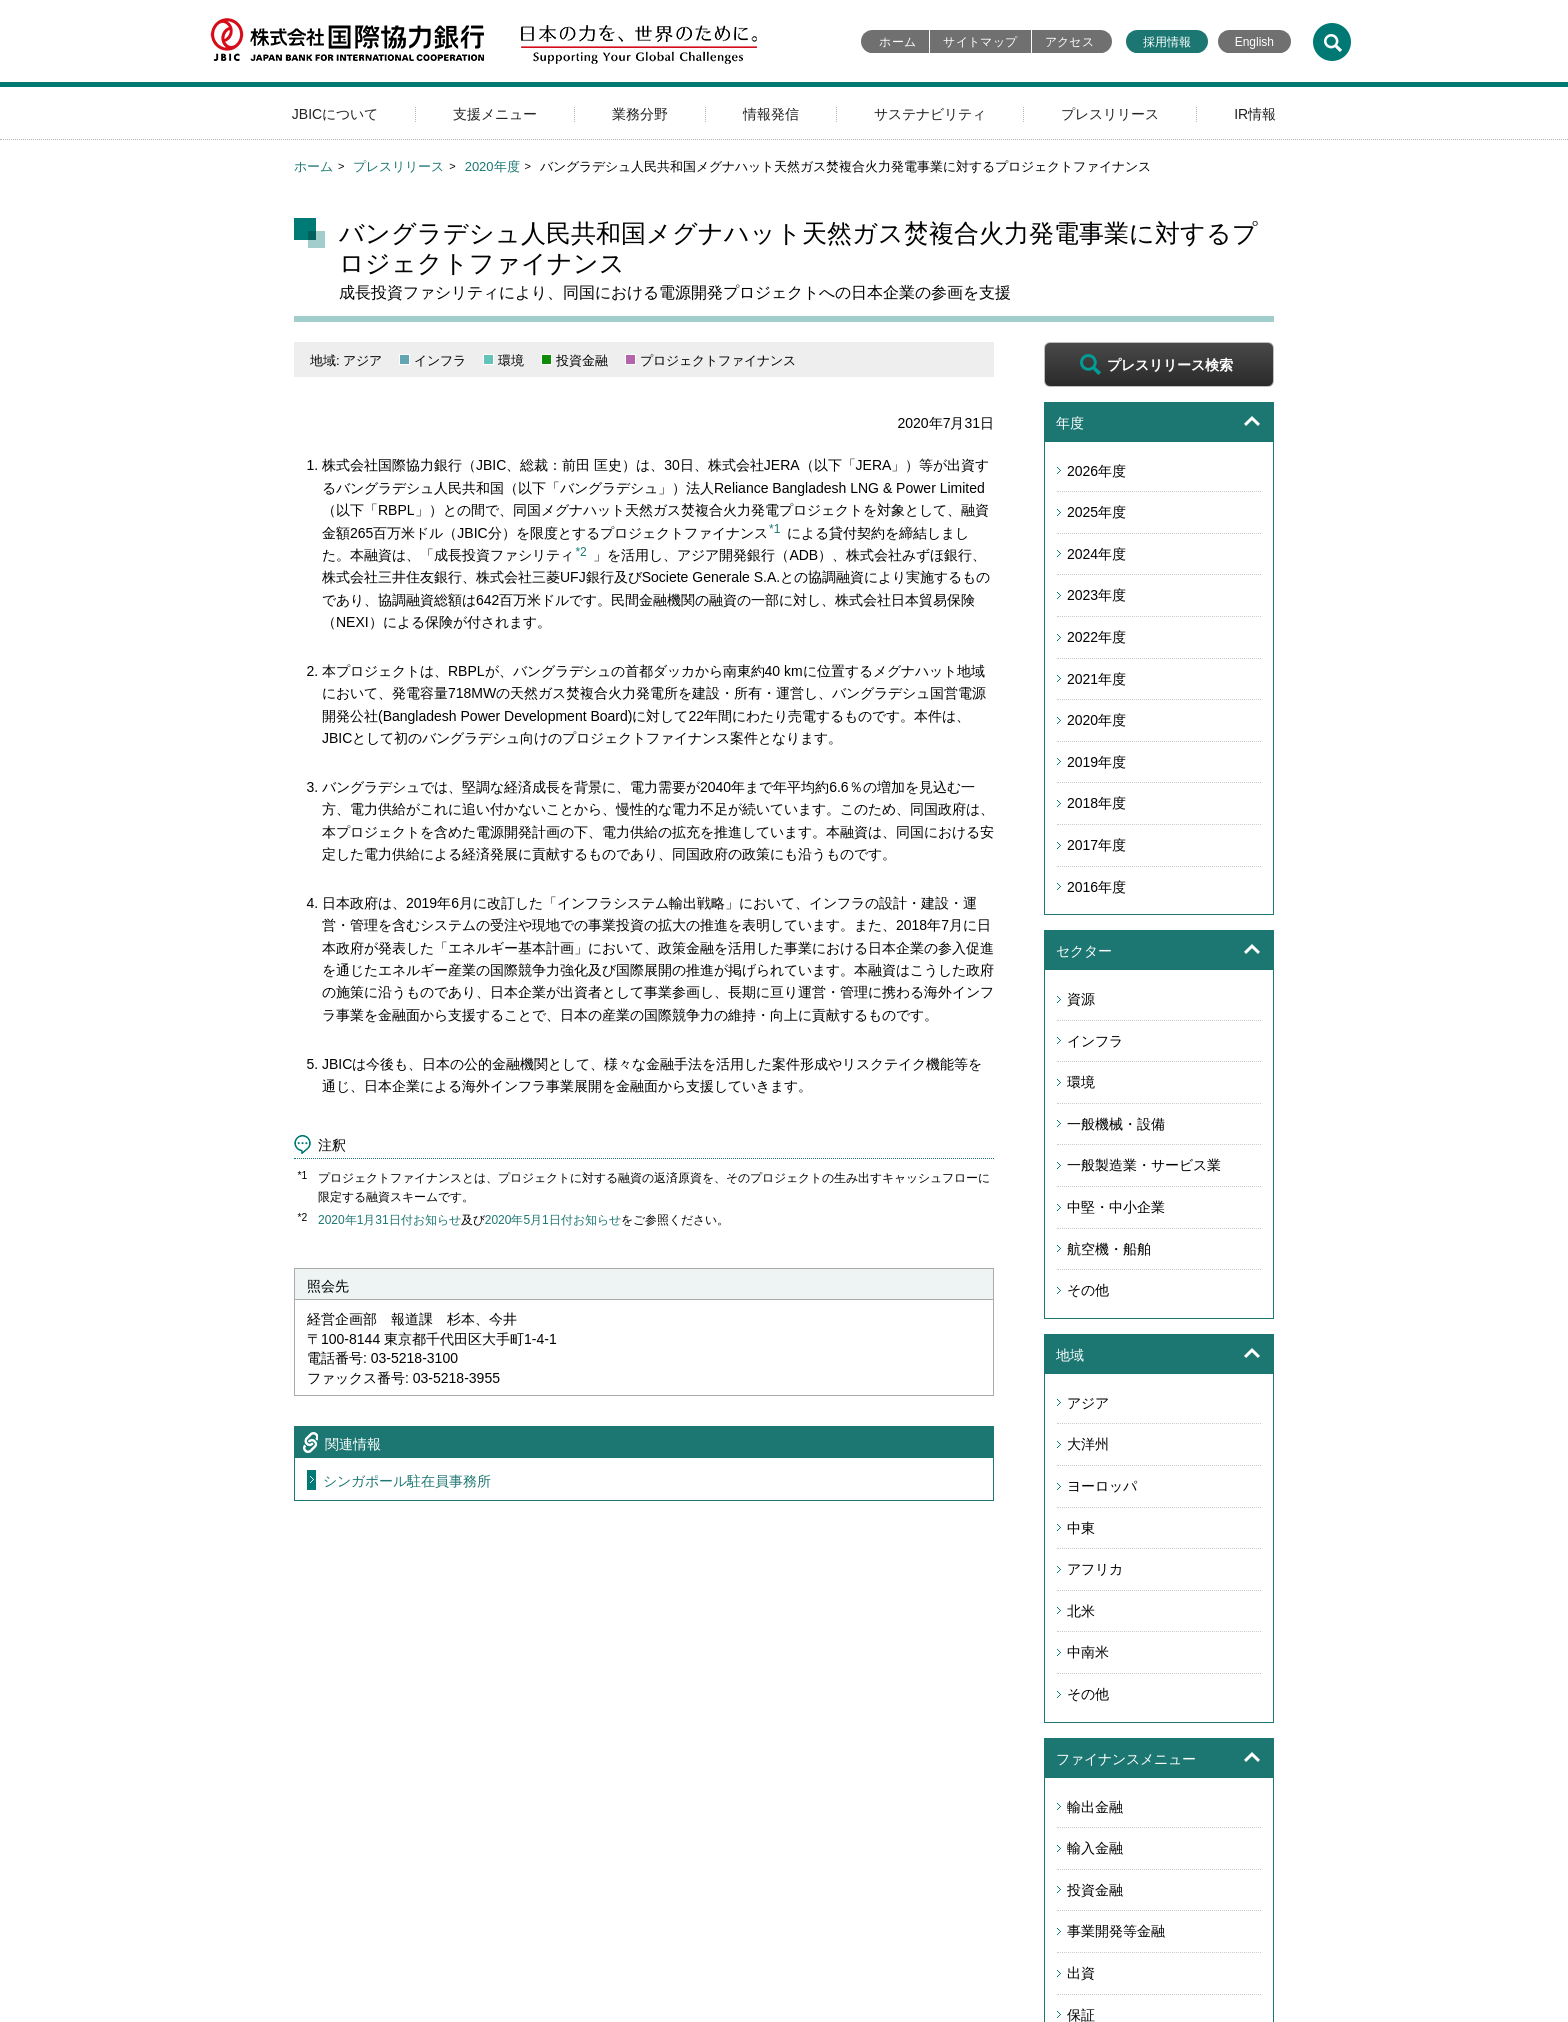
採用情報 (1167, 42)
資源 (1081, 999)
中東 (1081, 1528)
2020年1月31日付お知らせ (389, 1220)
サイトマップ (980, 42)
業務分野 (640, 114)
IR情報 (1255, 114)
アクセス (1069, 42)
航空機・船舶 (1109, 1249)
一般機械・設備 (1116, 1124)
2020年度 (492, 166)
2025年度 (1096, 512)
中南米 (1088, 1652)
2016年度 (1096, 887)
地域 (1070, 1355)
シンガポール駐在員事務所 (407, 1481)
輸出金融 (1095, 1807)
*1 (774, 529)
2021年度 (1096, 679)
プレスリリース (1110, 114)
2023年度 (1096, 595)
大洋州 (1088, 1444)
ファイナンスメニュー (1126, 1759)
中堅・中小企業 (1116, 1207)
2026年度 (1096, 471)
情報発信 (771, 114)
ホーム (897, 42)
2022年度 (1096, 637)
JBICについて (335, 114)
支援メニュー (495, 114)
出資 (1081, 1973)
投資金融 (1095, 1890)
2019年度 (1096, 762)
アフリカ (1095, 1569)
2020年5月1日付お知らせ (553, 1220)
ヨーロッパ (1102, 1486)
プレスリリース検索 (1170, 365)
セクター (1084, 951)
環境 (1081, 1082)
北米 (1081, 1611)
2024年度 (1096, 554)
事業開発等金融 (1116, 1931)
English (1254, 42)
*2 (580, 552)
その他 (1088, 1290)
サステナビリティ (930, 114)
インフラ (1095, 1041)
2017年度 (1096, 845)
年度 (1070, 423)
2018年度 (1096, 803)
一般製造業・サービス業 (1144, 1165)
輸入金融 (1095, 1848)
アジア (1088, 1403)
